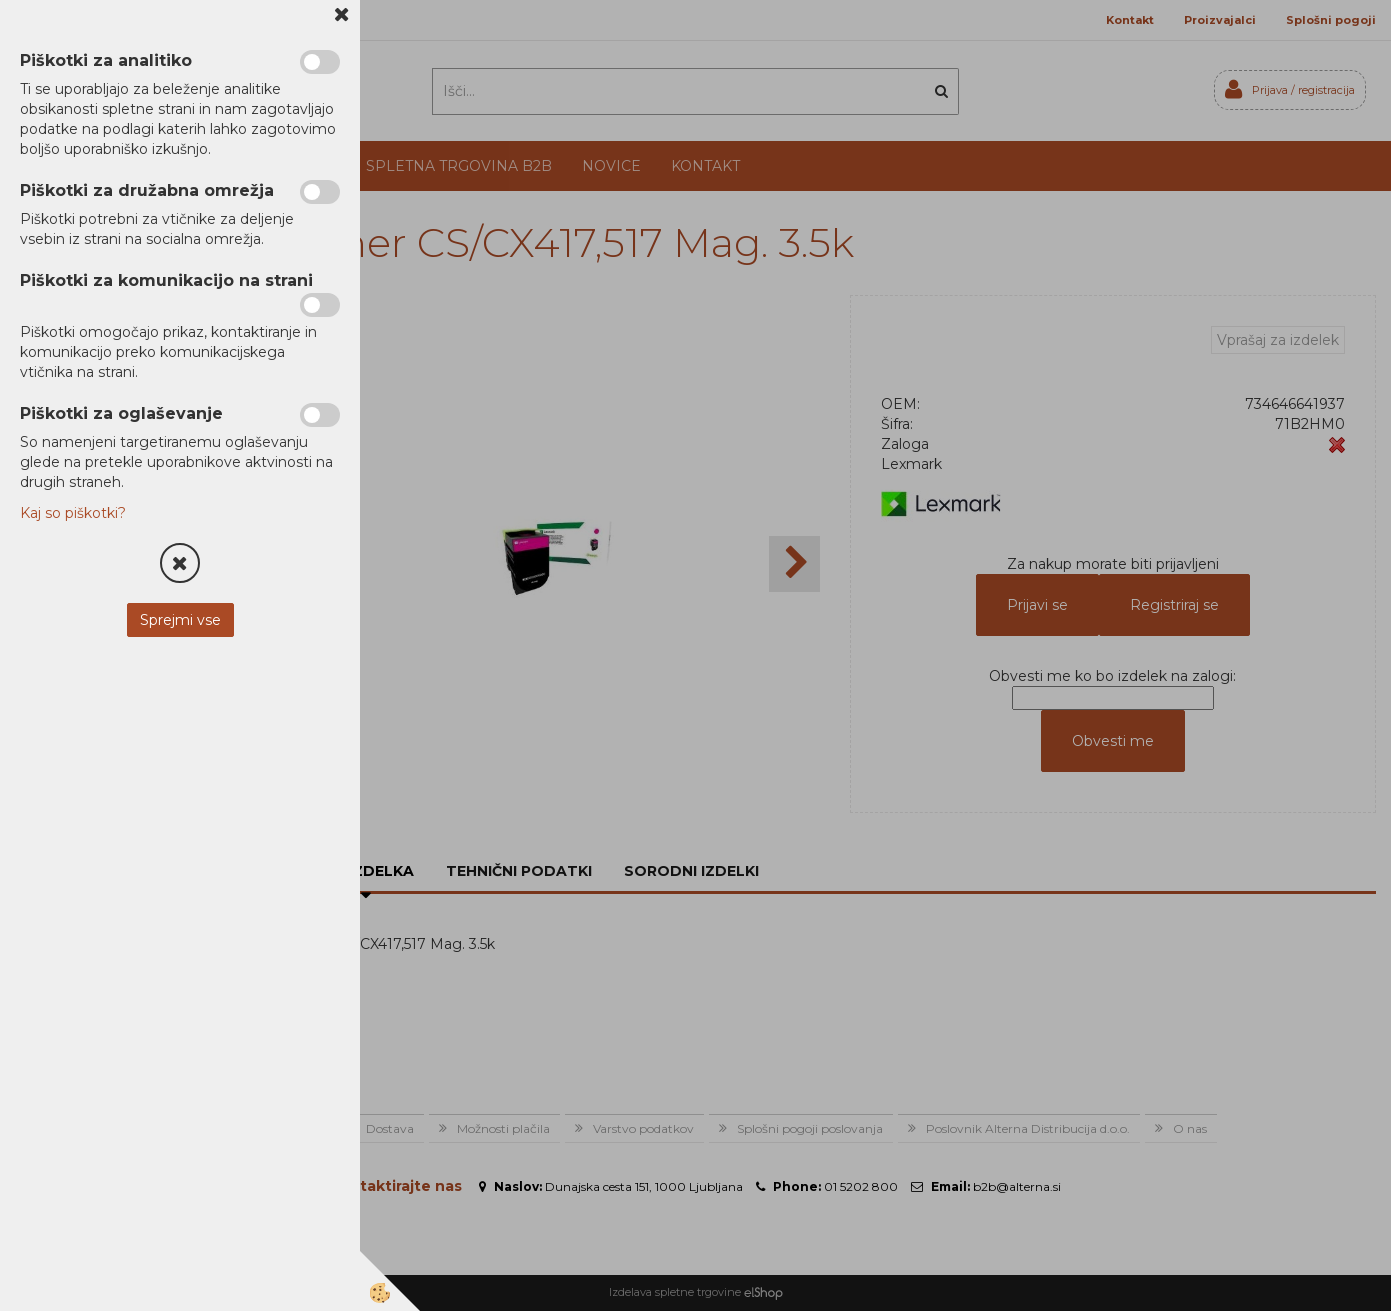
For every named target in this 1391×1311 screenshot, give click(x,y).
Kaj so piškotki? (73, 513)
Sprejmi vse (180, 620)
